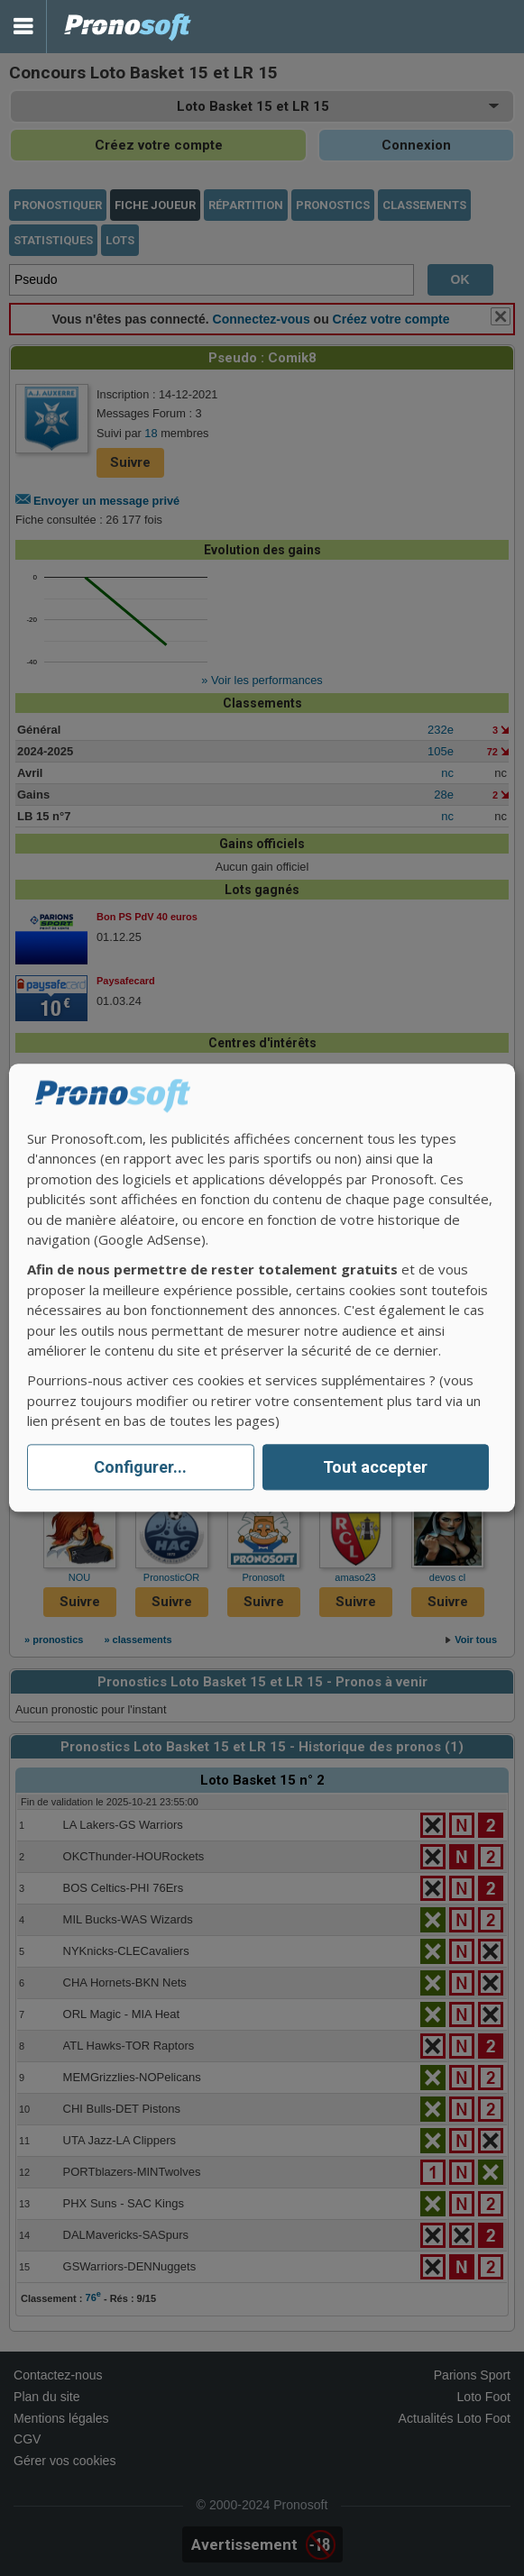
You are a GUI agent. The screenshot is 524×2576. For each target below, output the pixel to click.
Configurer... (140, 1466)
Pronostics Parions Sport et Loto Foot (128, 26)
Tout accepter (375, 1466)
